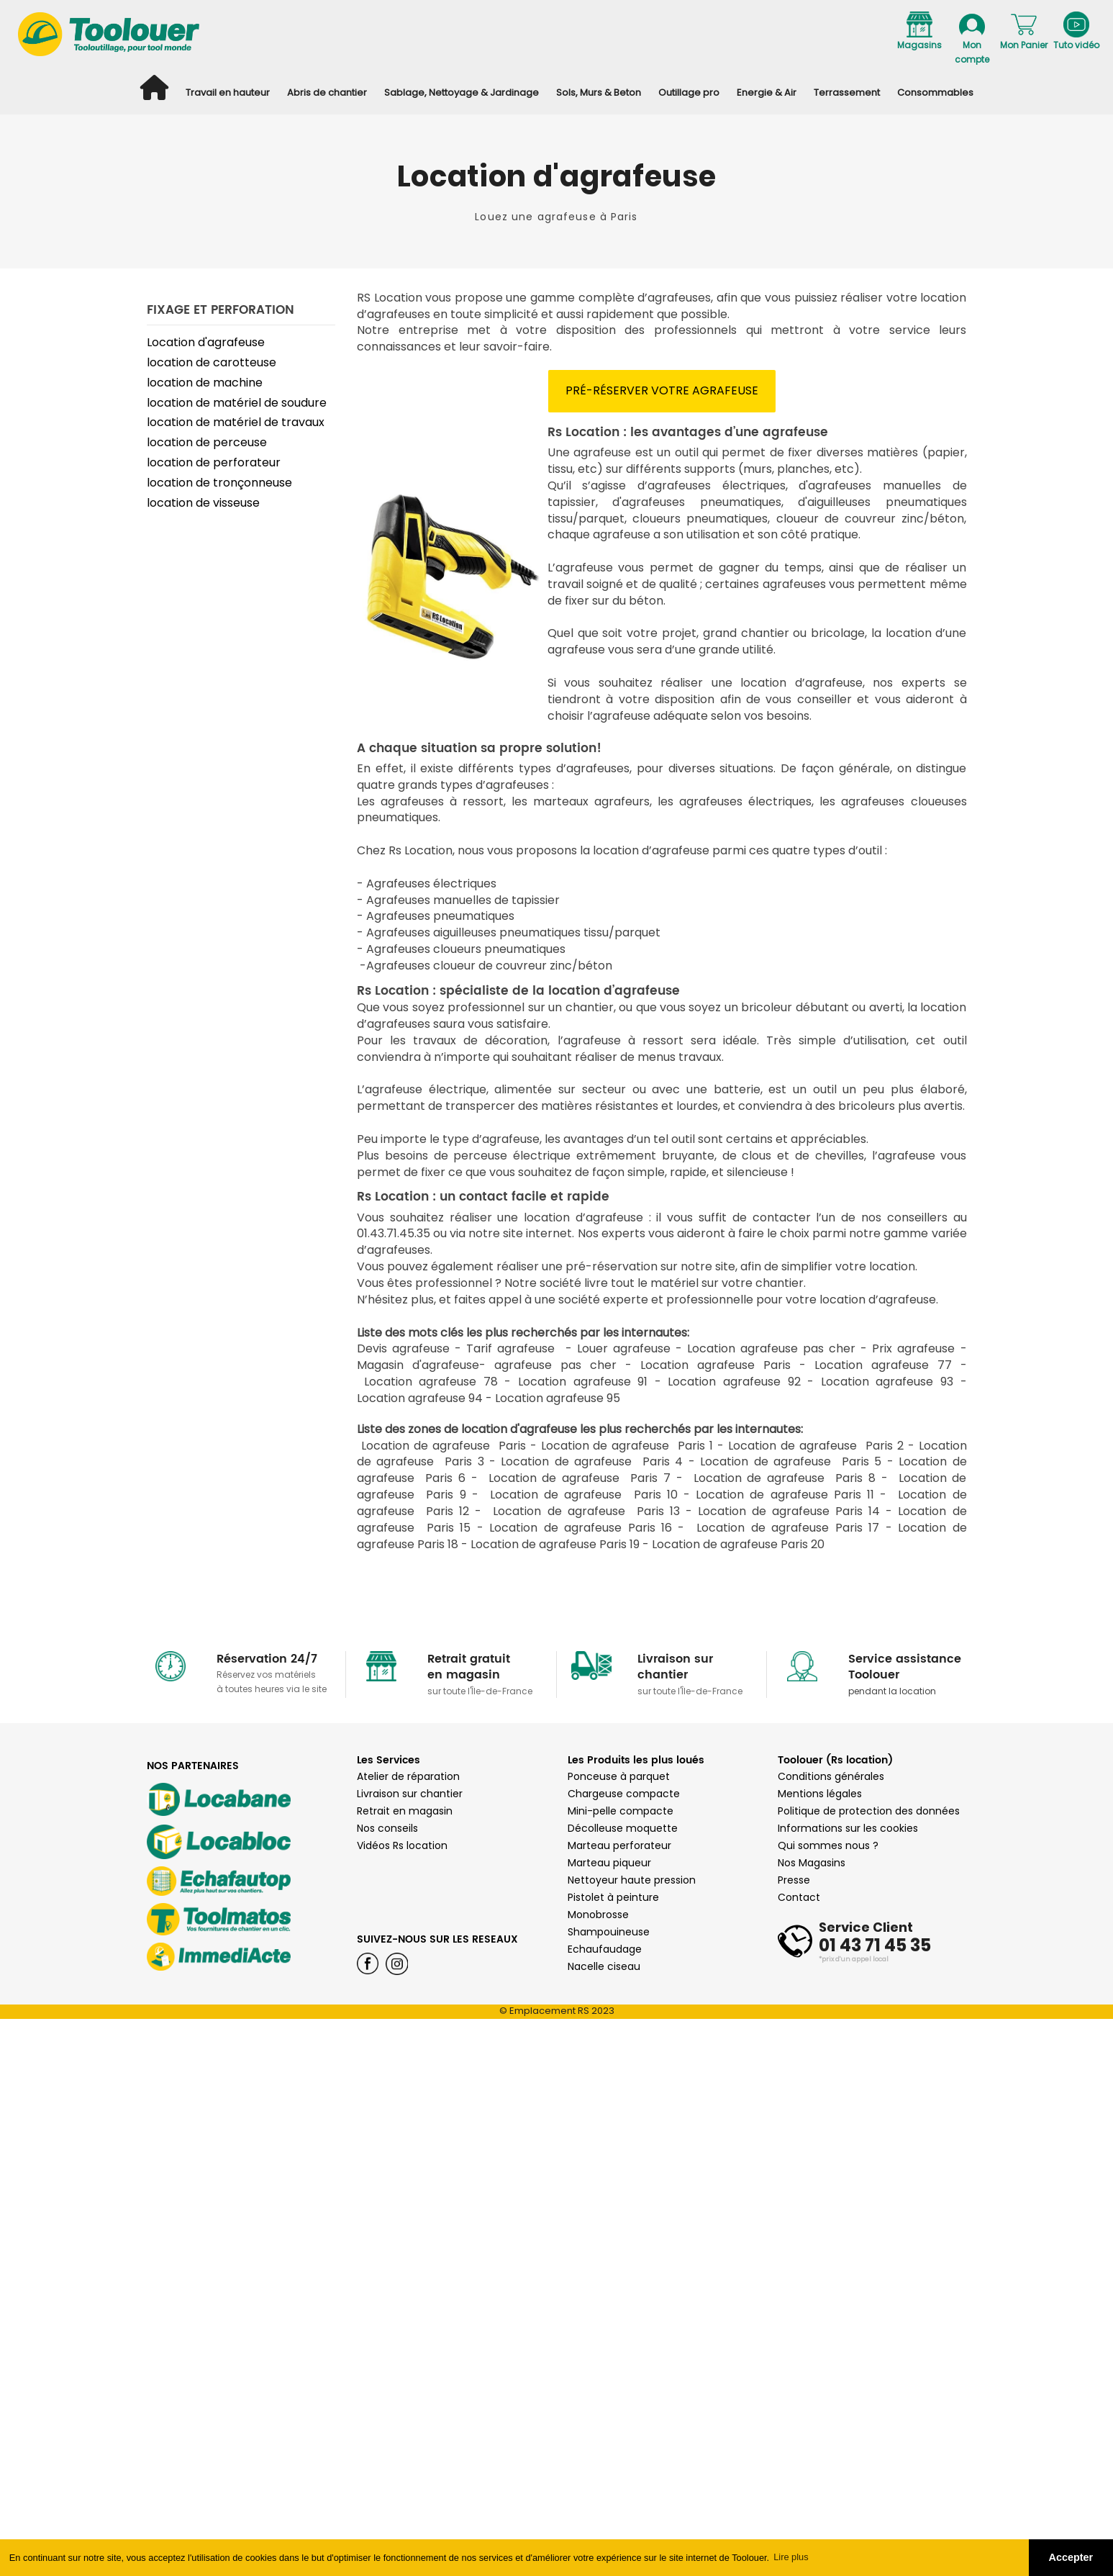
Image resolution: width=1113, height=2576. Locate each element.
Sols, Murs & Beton (598, 92)
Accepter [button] (1071, 2557)
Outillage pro (688, 92)
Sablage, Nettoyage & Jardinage (461, 92)
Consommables (935, 92)
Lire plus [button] (790, 2557)
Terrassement (847, 92)
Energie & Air (766, 92)
